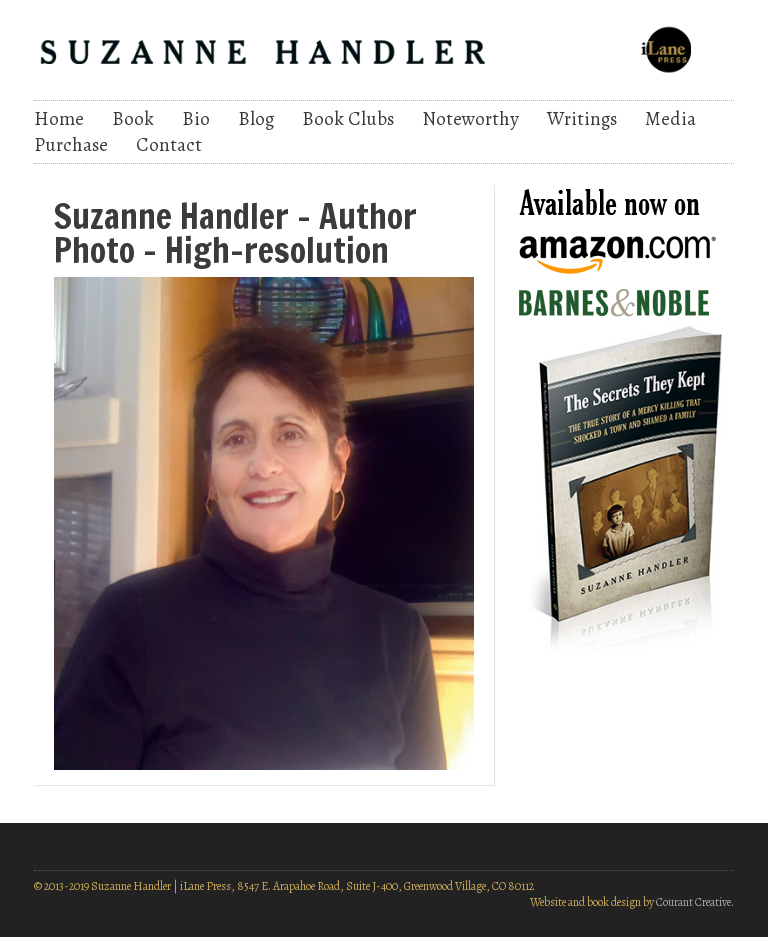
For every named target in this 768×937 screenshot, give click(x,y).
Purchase (71, 145)
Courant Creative (693, 902)
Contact (169, 145)
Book (133, 119)
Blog (256, 119)
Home (59, 119)
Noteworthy (470, 119)
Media (670, 119)
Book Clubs (348, 119)
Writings (582, 119)
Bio (196, 119)
